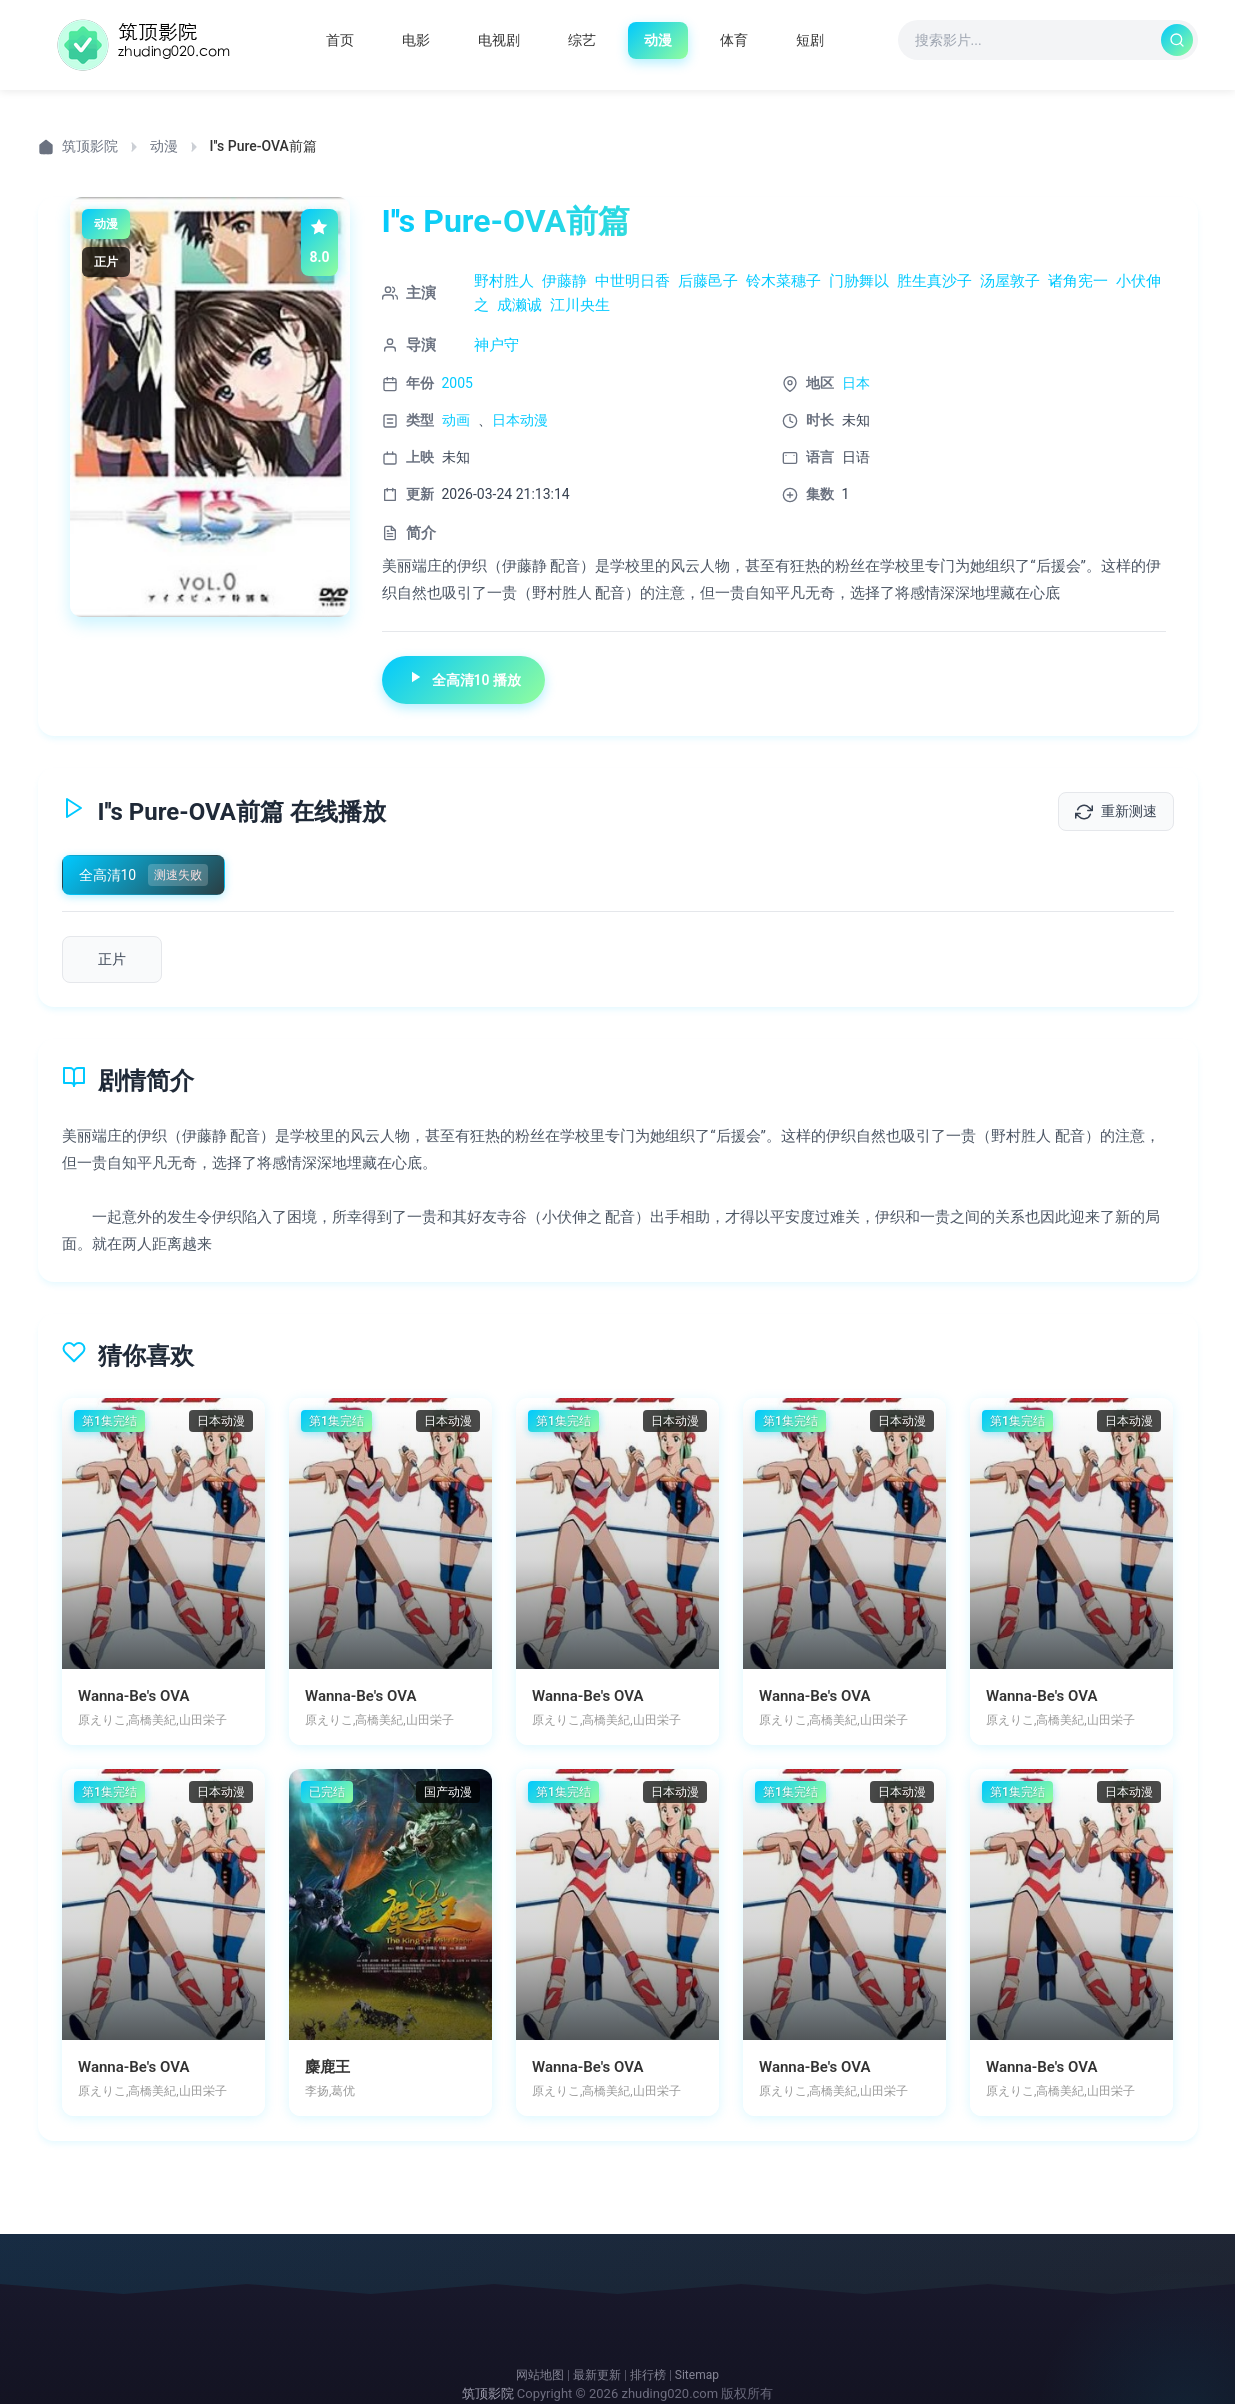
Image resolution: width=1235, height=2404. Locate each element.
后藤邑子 (708, 281)
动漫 (164, 146)
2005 (457, 383)
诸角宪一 (1078, 281)
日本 (856, 383)
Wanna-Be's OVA (133, 1696)
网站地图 (540, 2375)
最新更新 (597, 2375)
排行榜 (648, 2375)
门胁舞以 (859, 281)
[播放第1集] (112, 959)
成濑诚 (519, 305)
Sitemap (697, 2375)
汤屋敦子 (1010, 281)
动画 (456, 420)
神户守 (496, 345)
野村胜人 (504, 281)
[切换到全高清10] (144, 875)
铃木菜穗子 (783, 281)
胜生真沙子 (934, 281)
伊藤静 (564, 281)
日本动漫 (520, 420)
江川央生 (580, 305)
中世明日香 (632, 281)
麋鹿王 (327, 2067)
